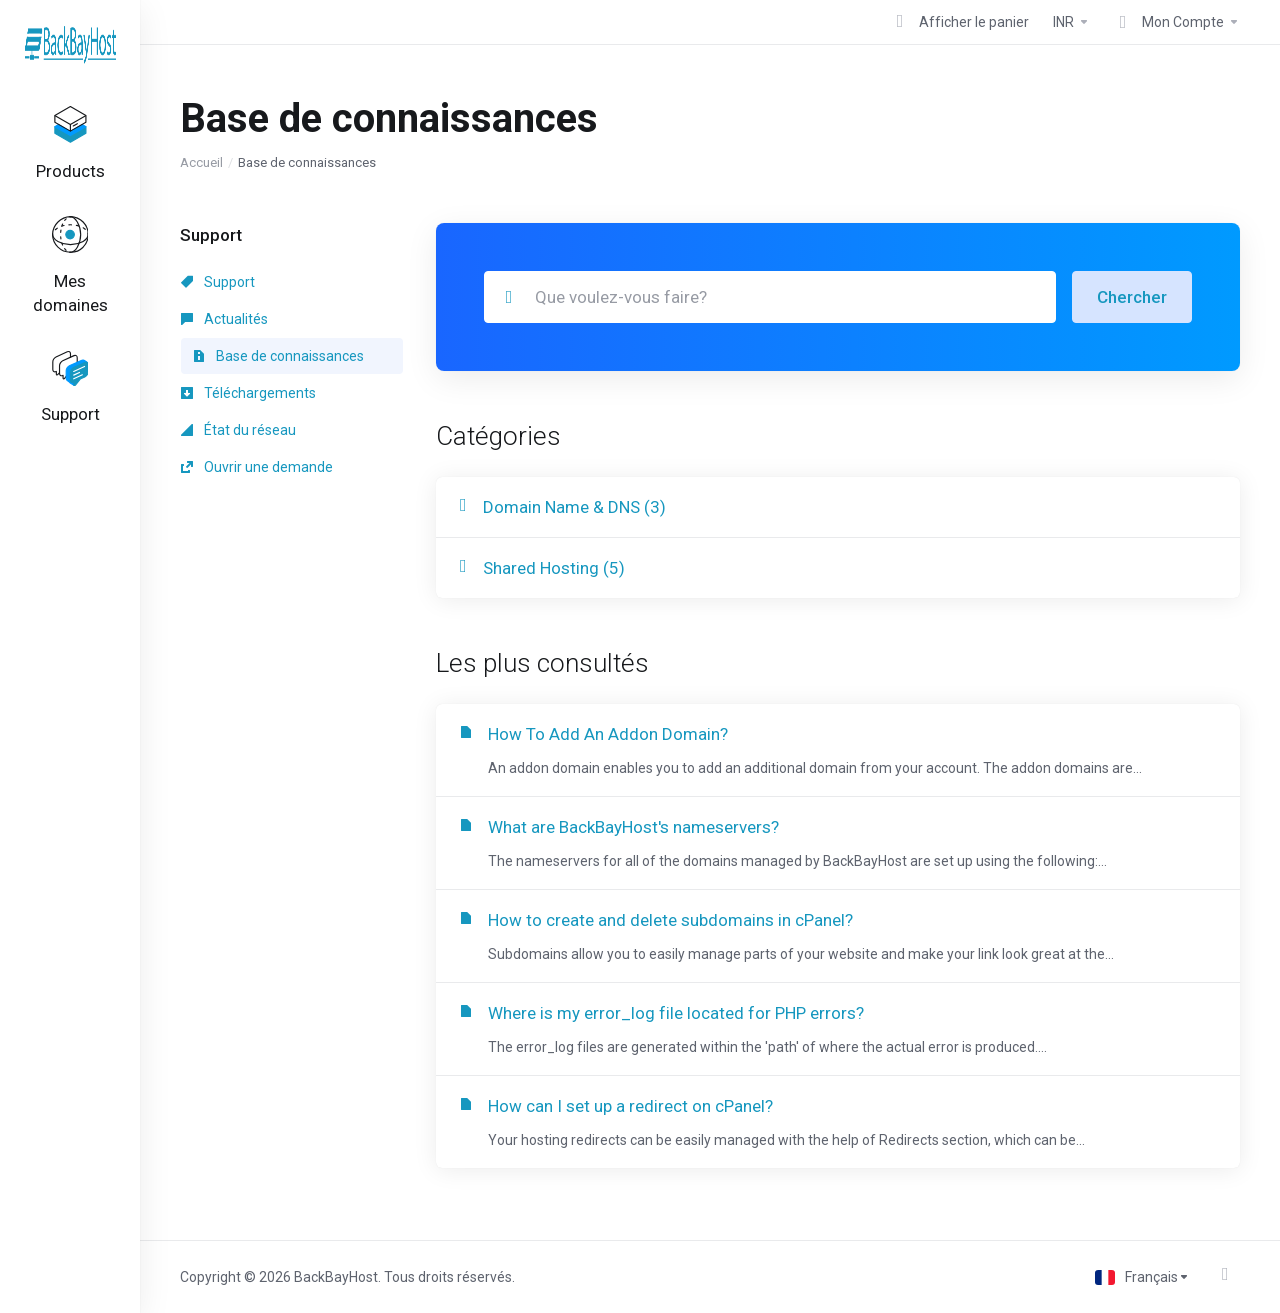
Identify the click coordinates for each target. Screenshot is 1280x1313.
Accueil (201, 162)
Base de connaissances (278, 356)
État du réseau (238, 430)
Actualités (224, 319)
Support (218, 282)
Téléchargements (248, 393)
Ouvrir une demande (257, 467)
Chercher (1132, 297)
